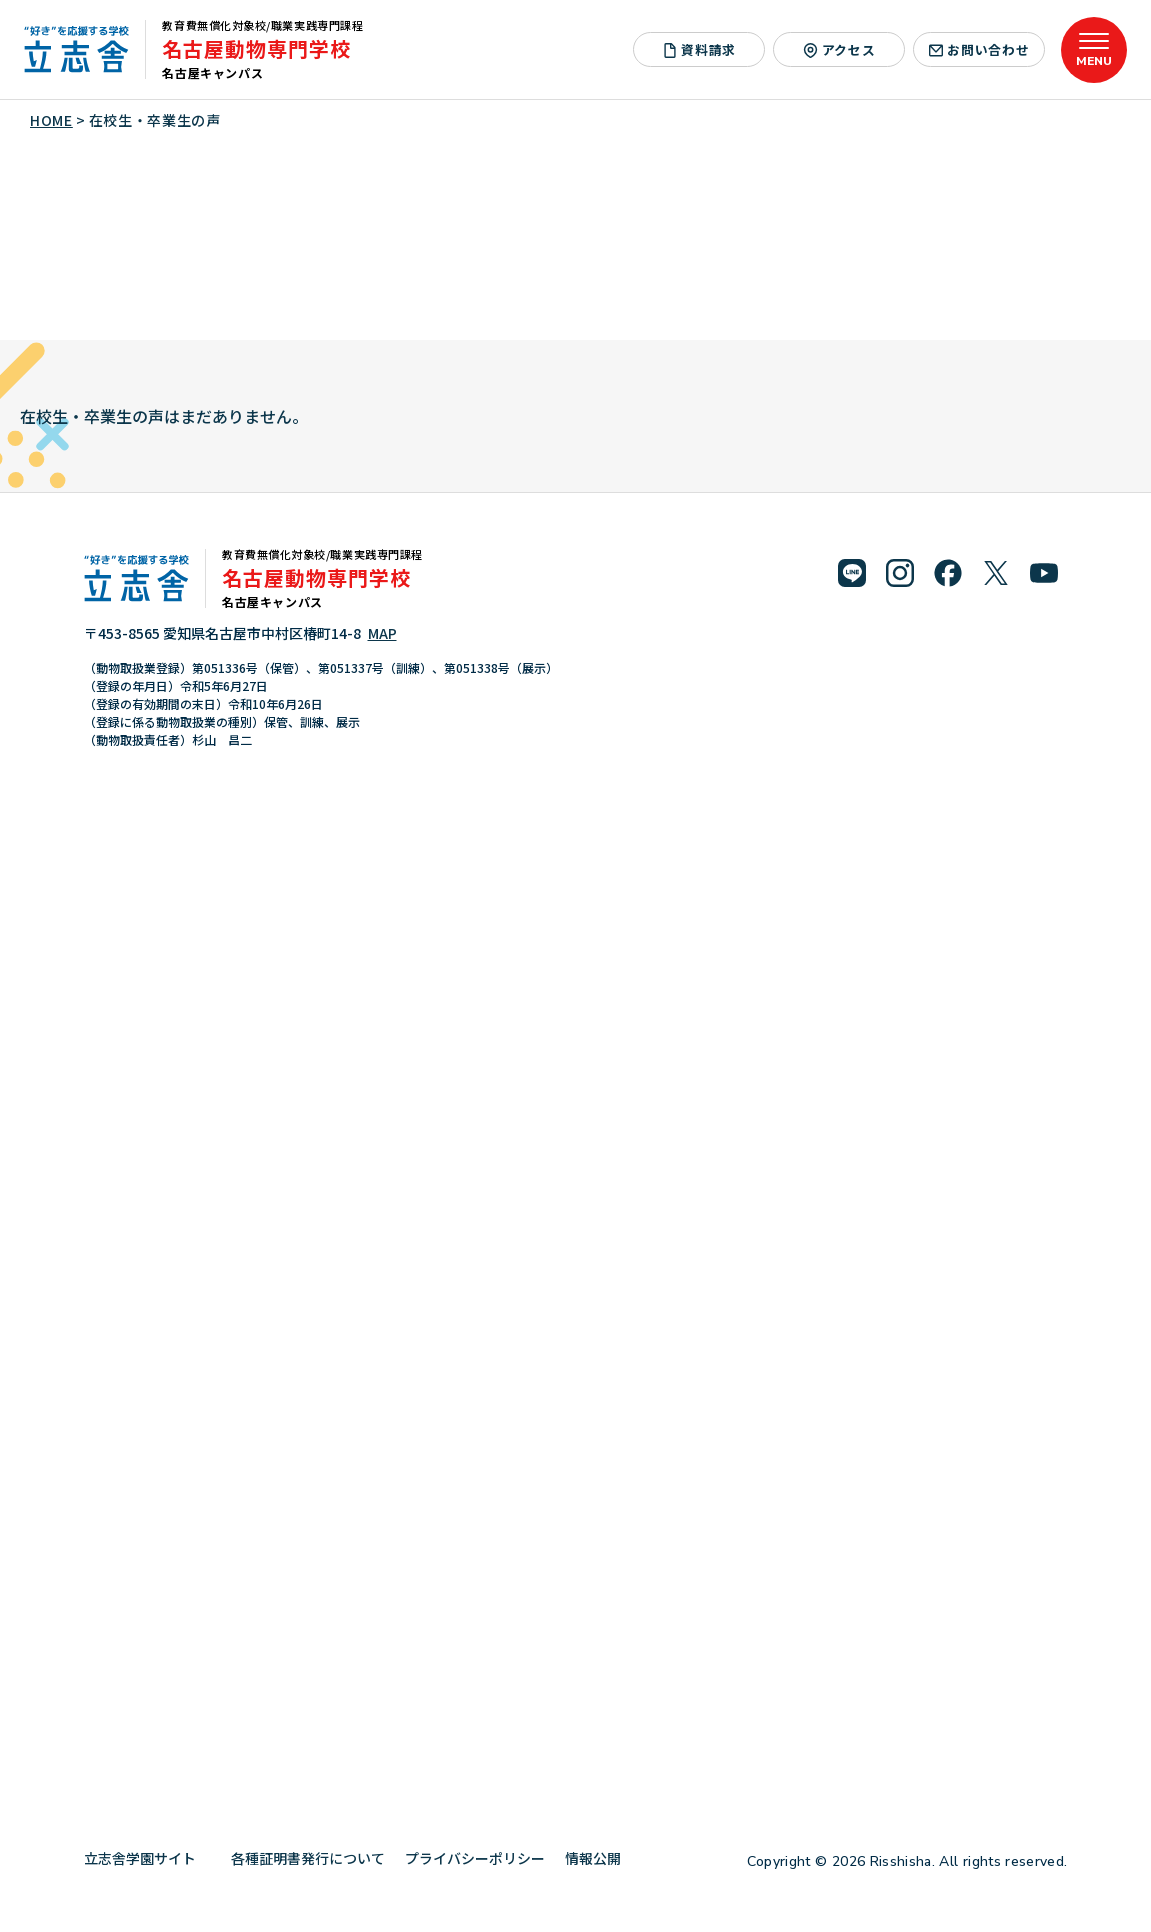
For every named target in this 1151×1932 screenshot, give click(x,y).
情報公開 (600, 1858)
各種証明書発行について (308, 1858)
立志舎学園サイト (147, 1858)
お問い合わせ (979, 49)
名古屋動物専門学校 (256, 48)
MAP (382, 633)
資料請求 (699, 49)
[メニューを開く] (1094, 50)
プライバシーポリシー (475, 1858)
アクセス (839, 49)
